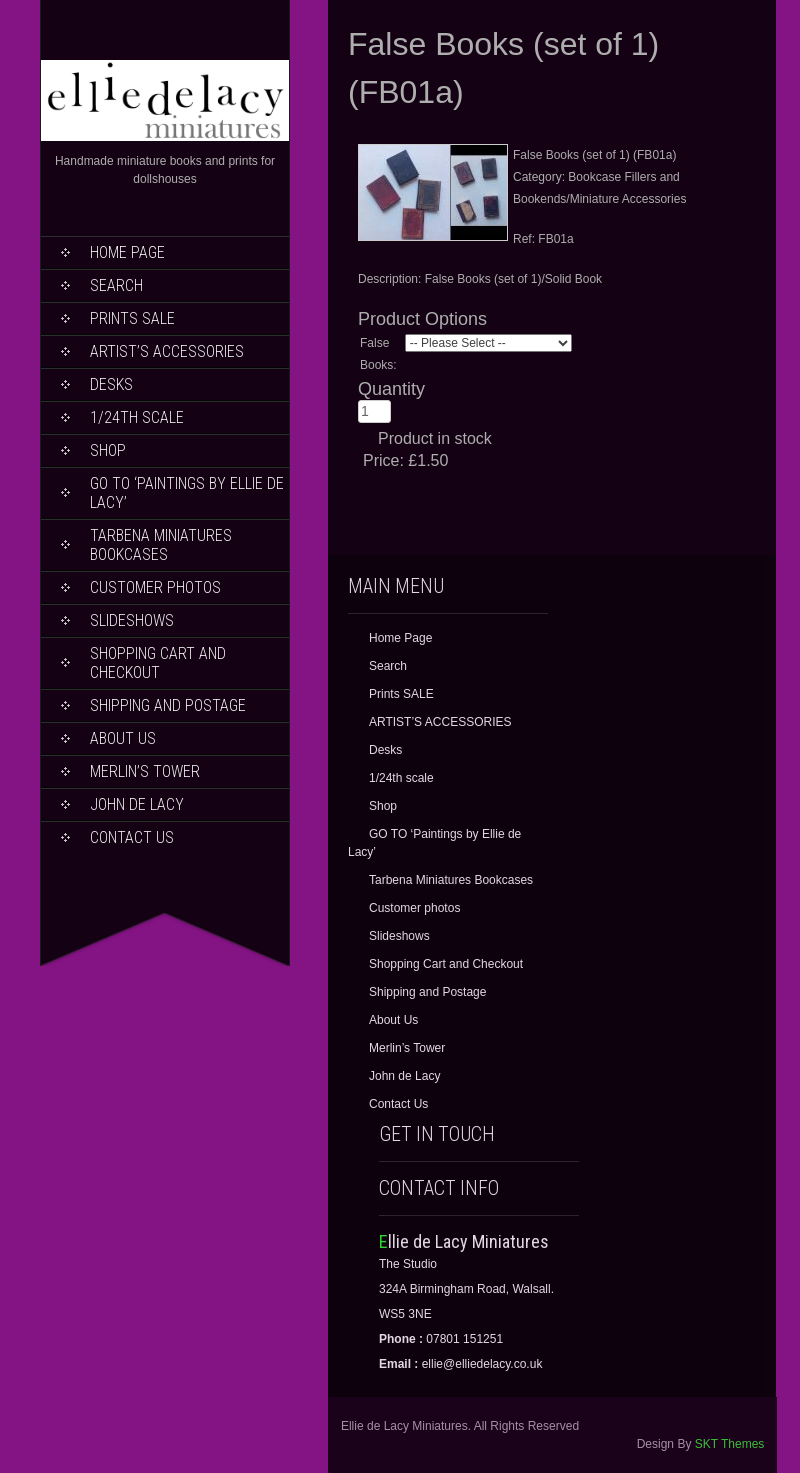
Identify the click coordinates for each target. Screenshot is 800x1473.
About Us (123, 738)
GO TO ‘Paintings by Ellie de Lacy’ (187, 493)
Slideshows (132, 620)
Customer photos (155, 587)
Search (116, 285)
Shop (108, 450)
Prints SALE (132, 318)
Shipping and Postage (168, 705)
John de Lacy (137, 804)
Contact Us (132, 837)
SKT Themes (730, 1444)
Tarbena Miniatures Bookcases (161, 545)
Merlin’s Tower (145, 771)
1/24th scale (137, 417)
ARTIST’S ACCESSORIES (167, 351)
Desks (111, 384)
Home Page (127, 252)
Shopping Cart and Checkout (158, 663)
